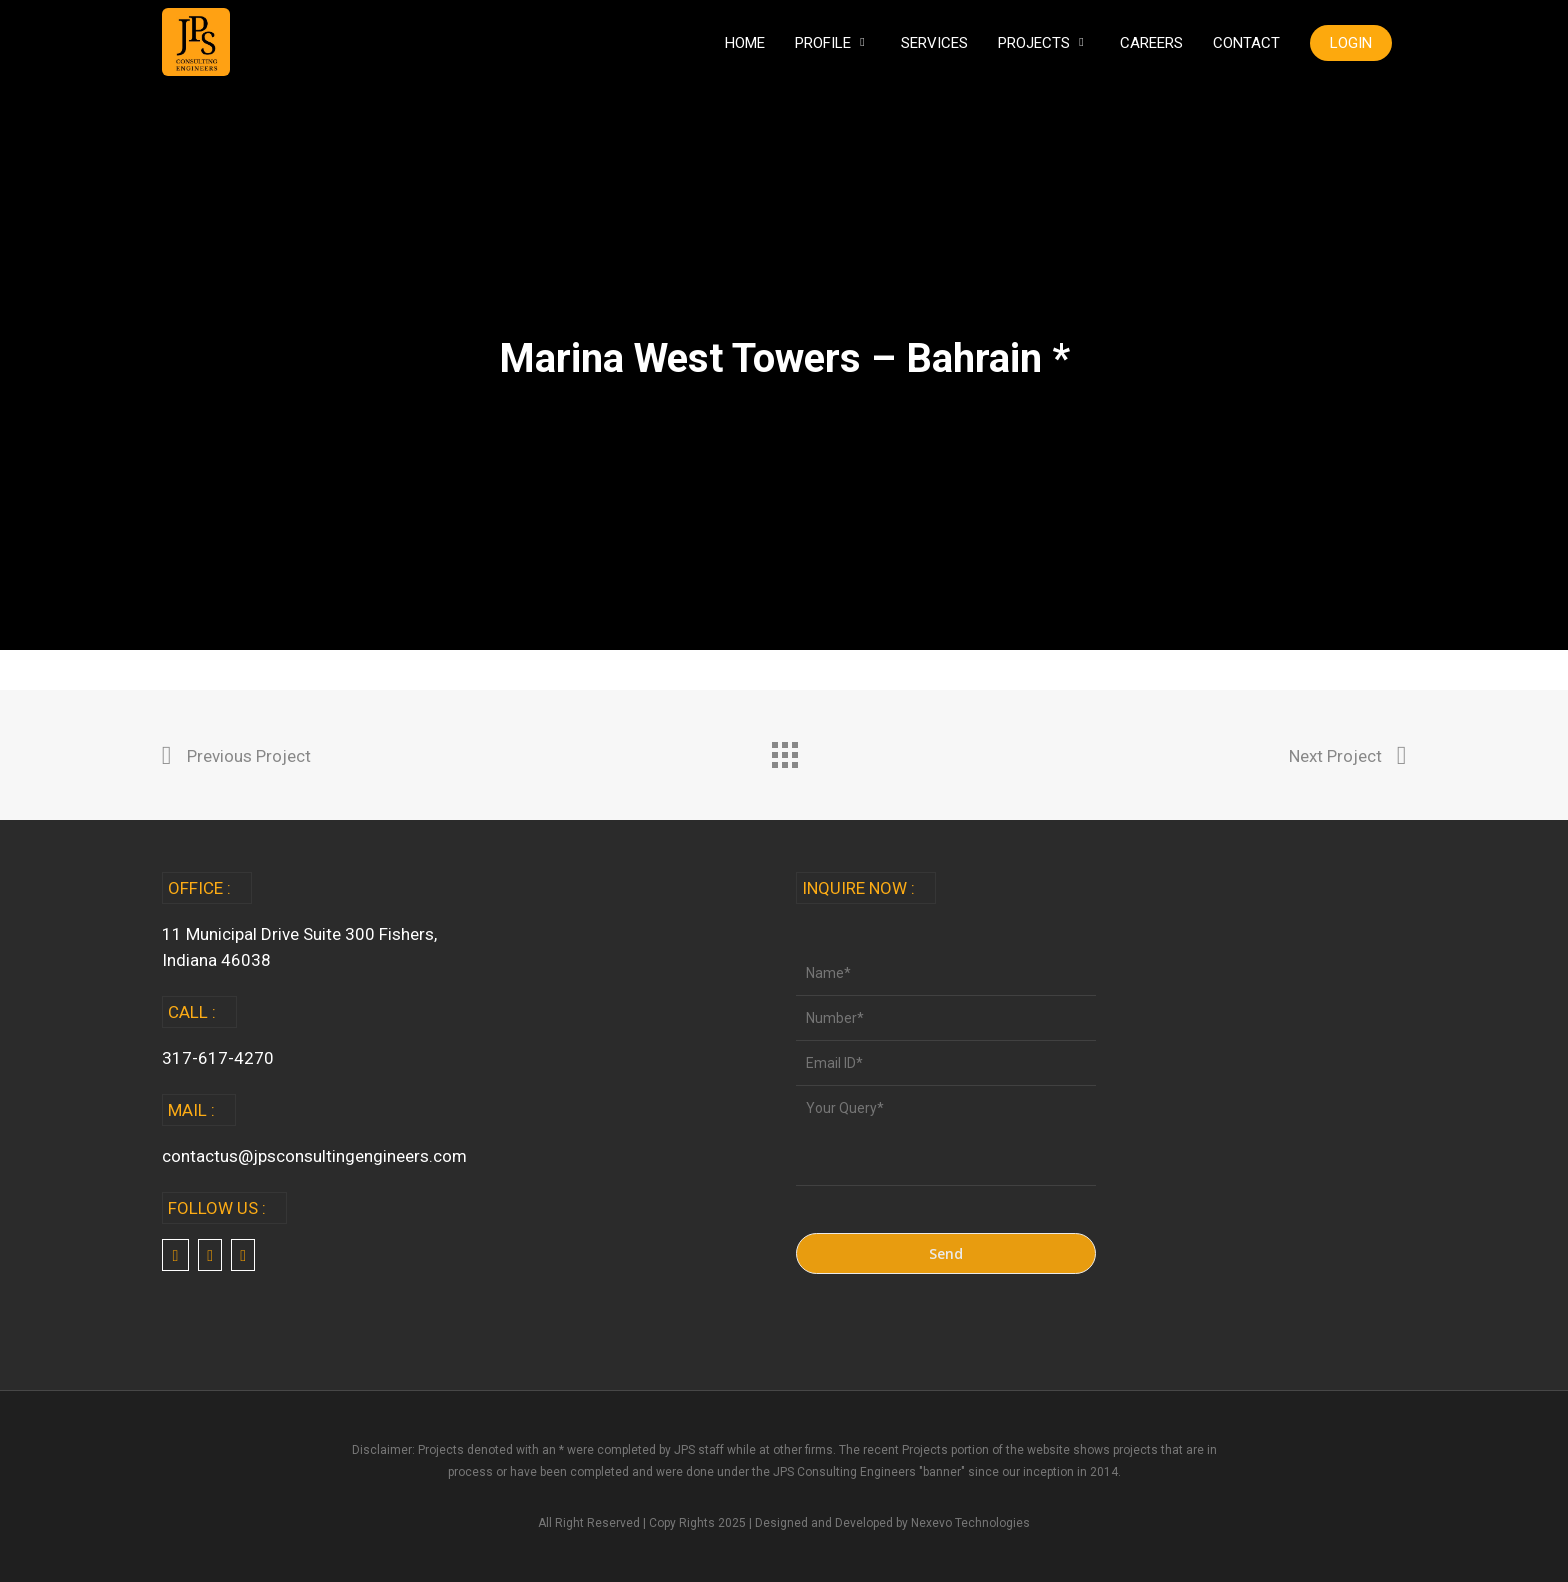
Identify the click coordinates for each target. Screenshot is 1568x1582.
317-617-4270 (218, 1058)
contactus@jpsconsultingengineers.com (314, 1156)
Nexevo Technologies (970, 1523)
